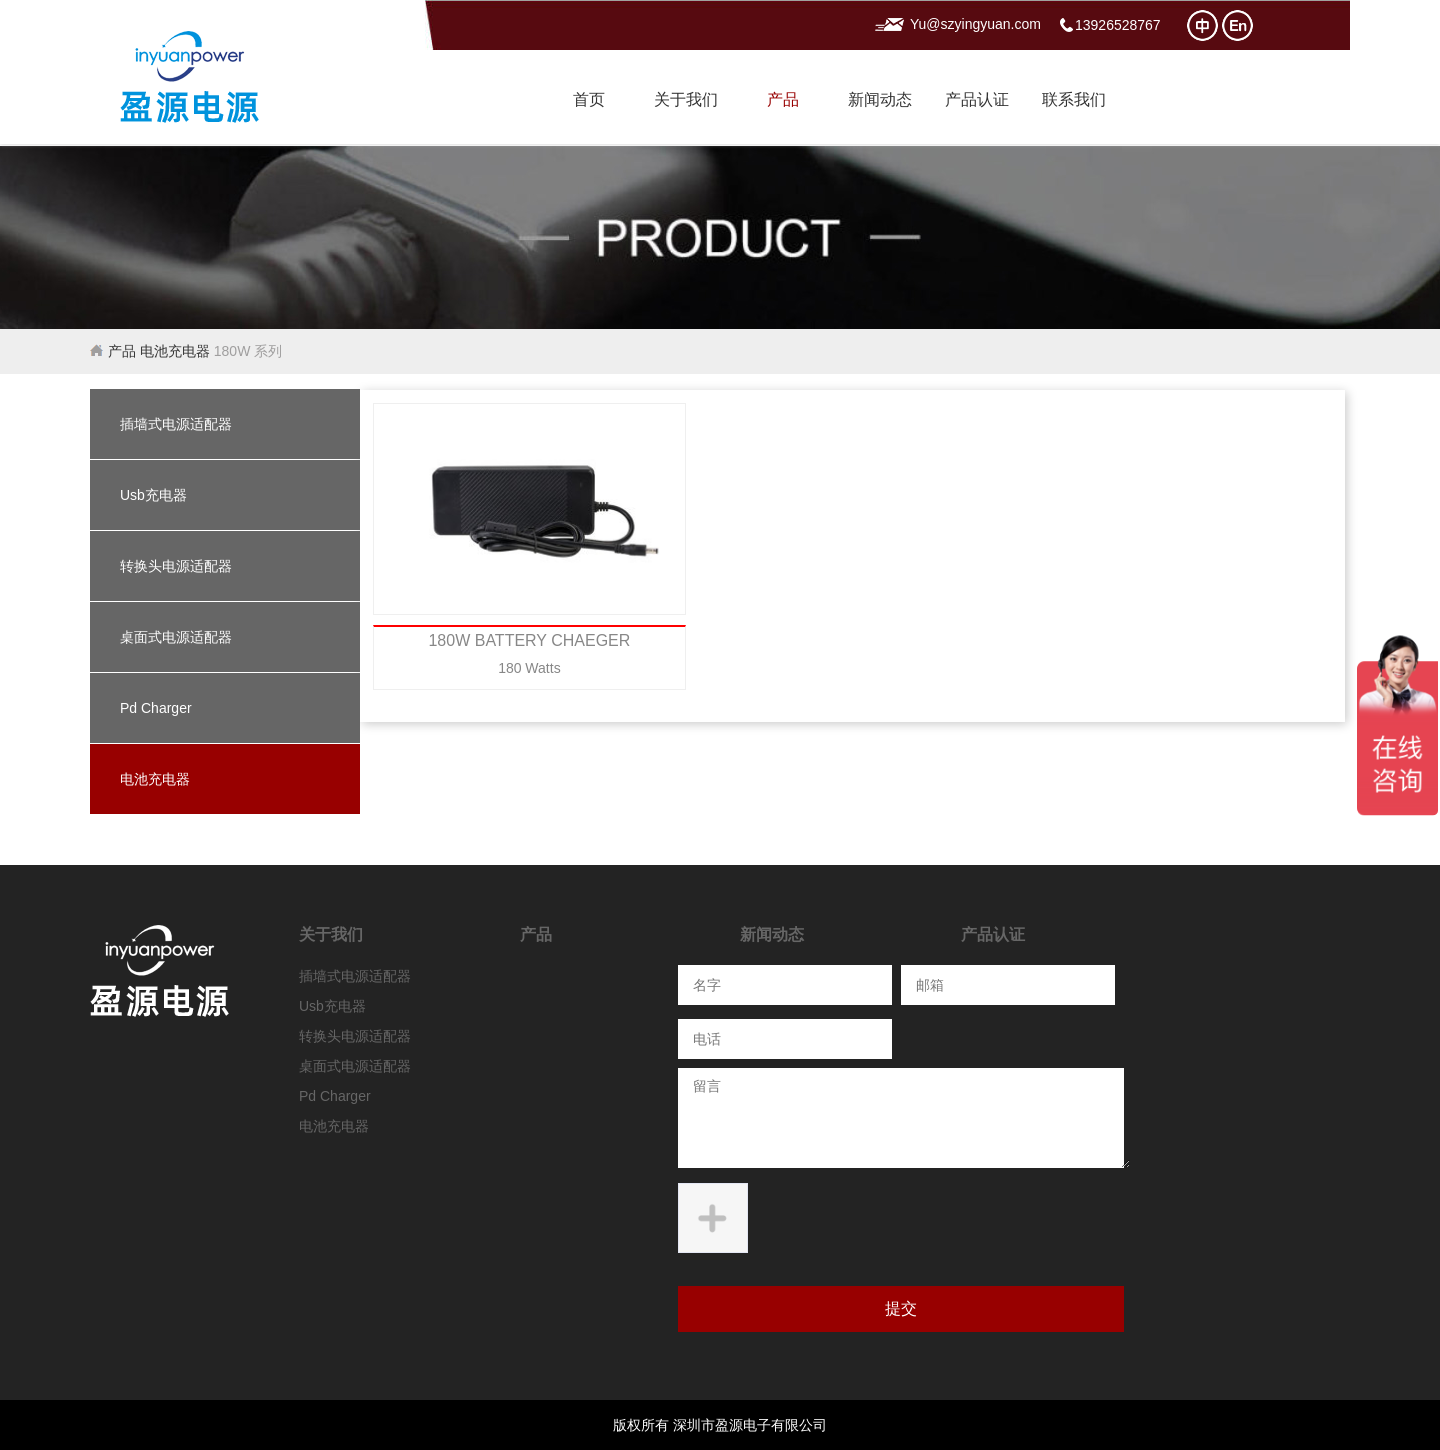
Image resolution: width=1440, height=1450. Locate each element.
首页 (589, 99)
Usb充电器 (153, 495)
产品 (783, 99)
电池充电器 (175, 351)
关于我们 (686, 99)
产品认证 (977, 99)
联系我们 (1074, 99)
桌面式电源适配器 (176, 637)
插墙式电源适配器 (176, 424)
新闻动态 (880, 99)
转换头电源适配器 (176, 566)
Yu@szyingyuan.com (975, 24)
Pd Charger (156, 708)
